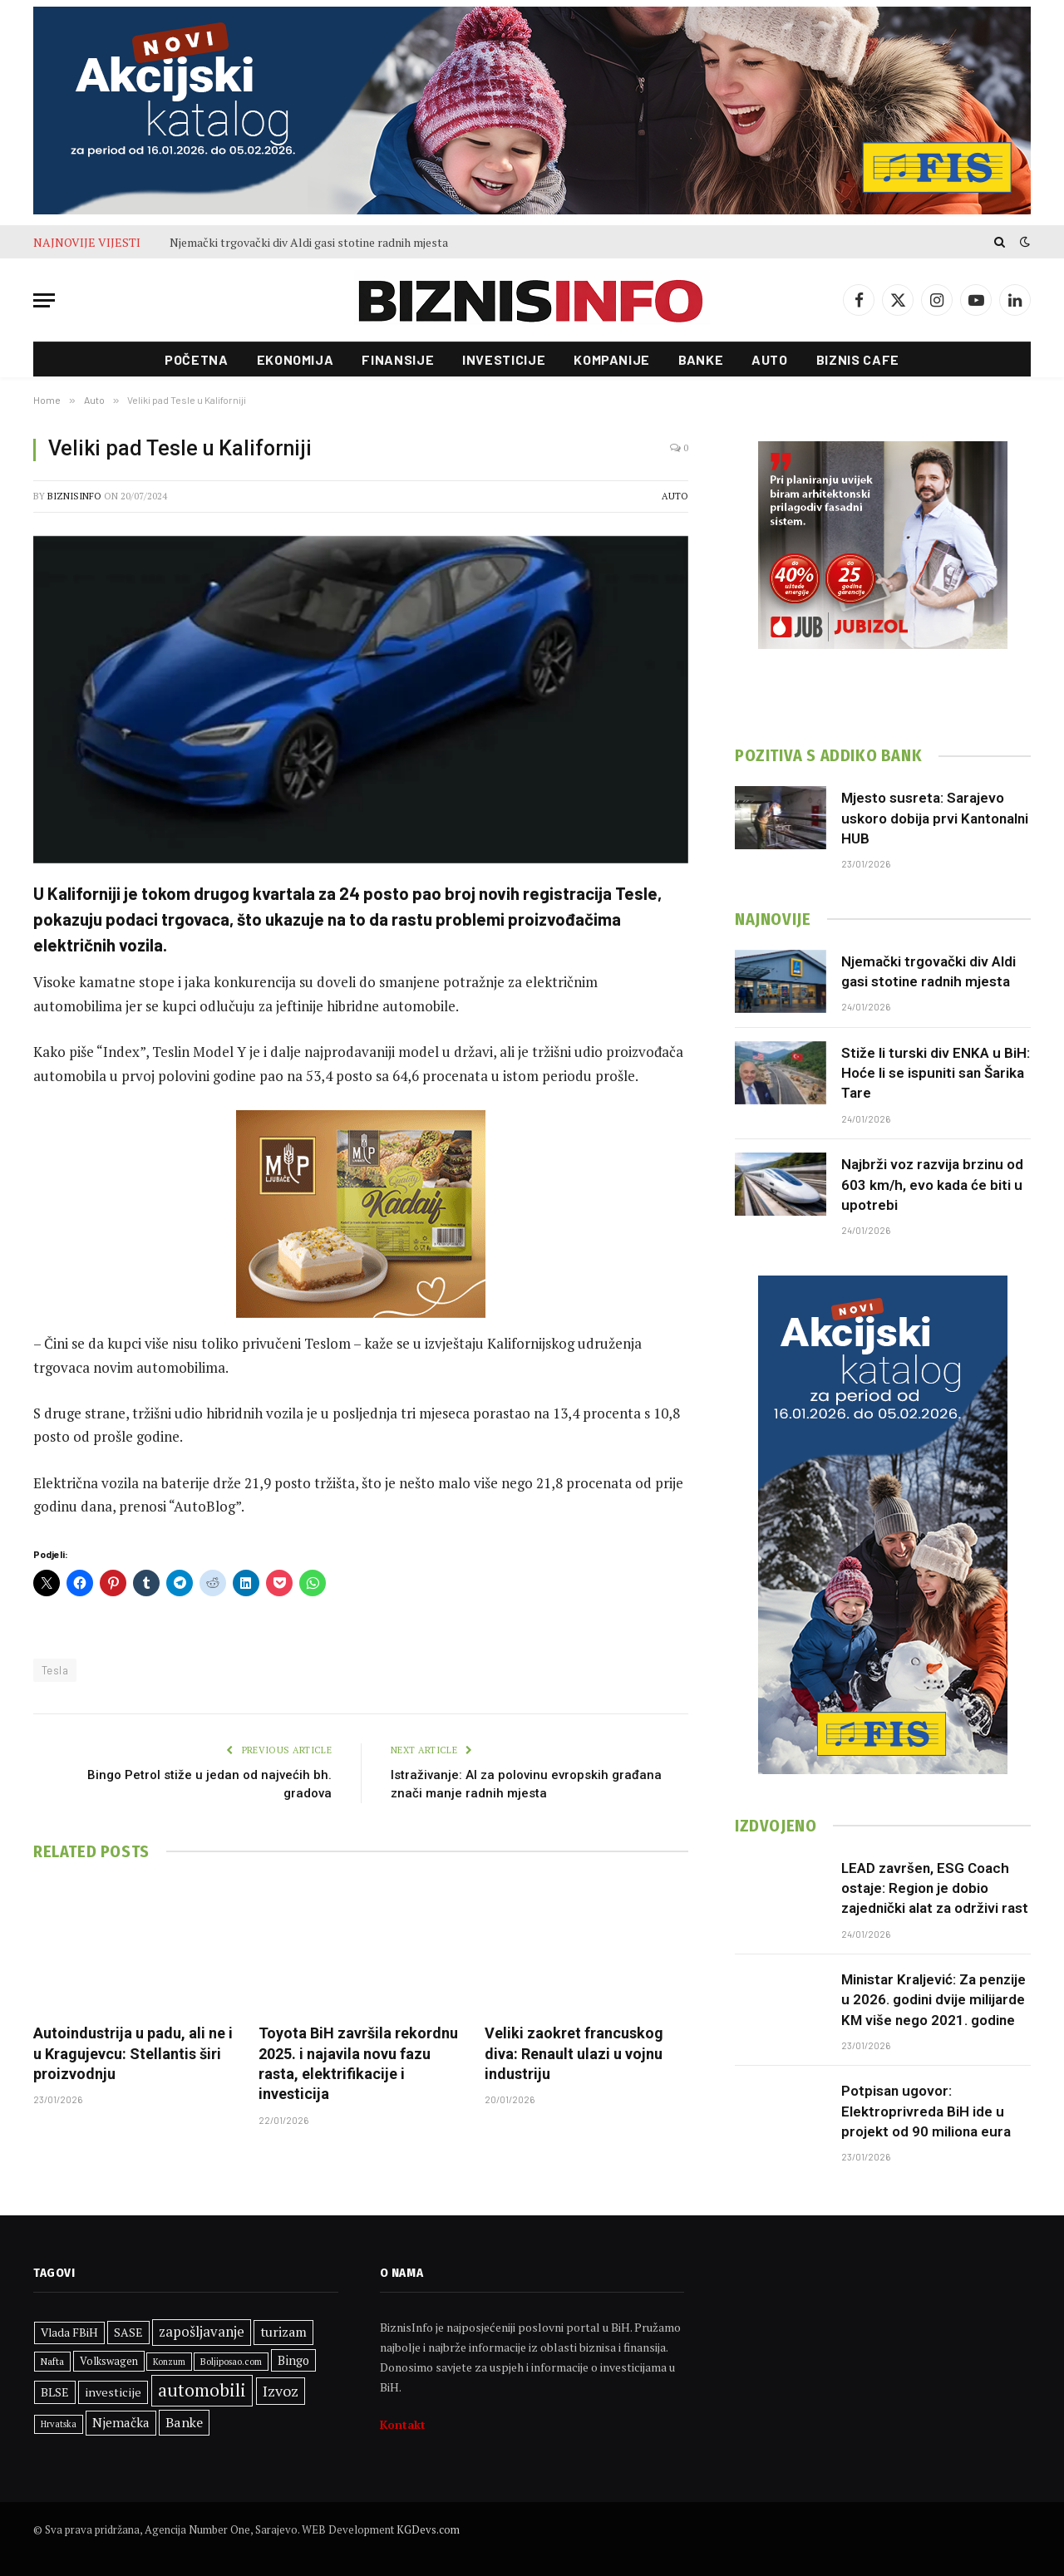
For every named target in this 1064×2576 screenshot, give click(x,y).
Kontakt (403, 2424)
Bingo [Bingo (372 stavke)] (293, 2360)
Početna (196, 359)
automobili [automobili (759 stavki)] (202, 2389)
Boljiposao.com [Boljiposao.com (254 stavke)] (231, 2361)
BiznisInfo (74, 496)
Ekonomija (295, 359)
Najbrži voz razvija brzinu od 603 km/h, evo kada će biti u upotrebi (932, 1184)
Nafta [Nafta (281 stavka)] (52, 2361)
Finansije (398, 359)
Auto (769, 359)
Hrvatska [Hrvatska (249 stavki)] (58, 2424)
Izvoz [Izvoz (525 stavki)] (280, 2391)
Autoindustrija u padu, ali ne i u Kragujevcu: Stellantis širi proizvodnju (133, 2053)
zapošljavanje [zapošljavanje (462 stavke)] (201, 2332)
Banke (700, 359)
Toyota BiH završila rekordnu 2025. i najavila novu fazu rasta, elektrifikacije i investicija (358, 2063)
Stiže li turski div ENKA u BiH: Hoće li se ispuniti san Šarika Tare (935, 1073)
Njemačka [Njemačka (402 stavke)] (121, 2422)
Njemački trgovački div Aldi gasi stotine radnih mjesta (309, 242)
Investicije (503, 359)
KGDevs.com (428, 2529)
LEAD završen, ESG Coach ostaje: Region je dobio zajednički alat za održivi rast (934, 1888)
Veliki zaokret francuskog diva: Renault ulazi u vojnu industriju (574, 2053)
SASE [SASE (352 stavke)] (128, 2332)
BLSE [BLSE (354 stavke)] (55, 2392)
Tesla (55, 1670)
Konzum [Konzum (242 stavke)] (169, 2361)
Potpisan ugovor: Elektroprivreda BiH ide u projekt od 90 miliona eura (926, 2111)
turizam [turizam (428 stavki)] (283, 2332)
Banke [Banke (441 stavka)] (184, 2422)
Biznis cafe (857, 359)
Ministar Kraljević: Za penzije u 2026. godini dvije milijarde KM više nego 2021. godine (933, 1999)
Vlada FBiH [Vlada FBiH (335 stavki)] (69, 2332)
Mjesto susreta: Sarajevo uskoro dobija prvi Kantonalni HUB (934, 818)
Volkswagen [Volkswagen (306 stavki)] (109, 2361)
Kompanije (612, 359)
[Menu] (44, 300)
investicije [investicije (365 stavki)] (113, 2392)
